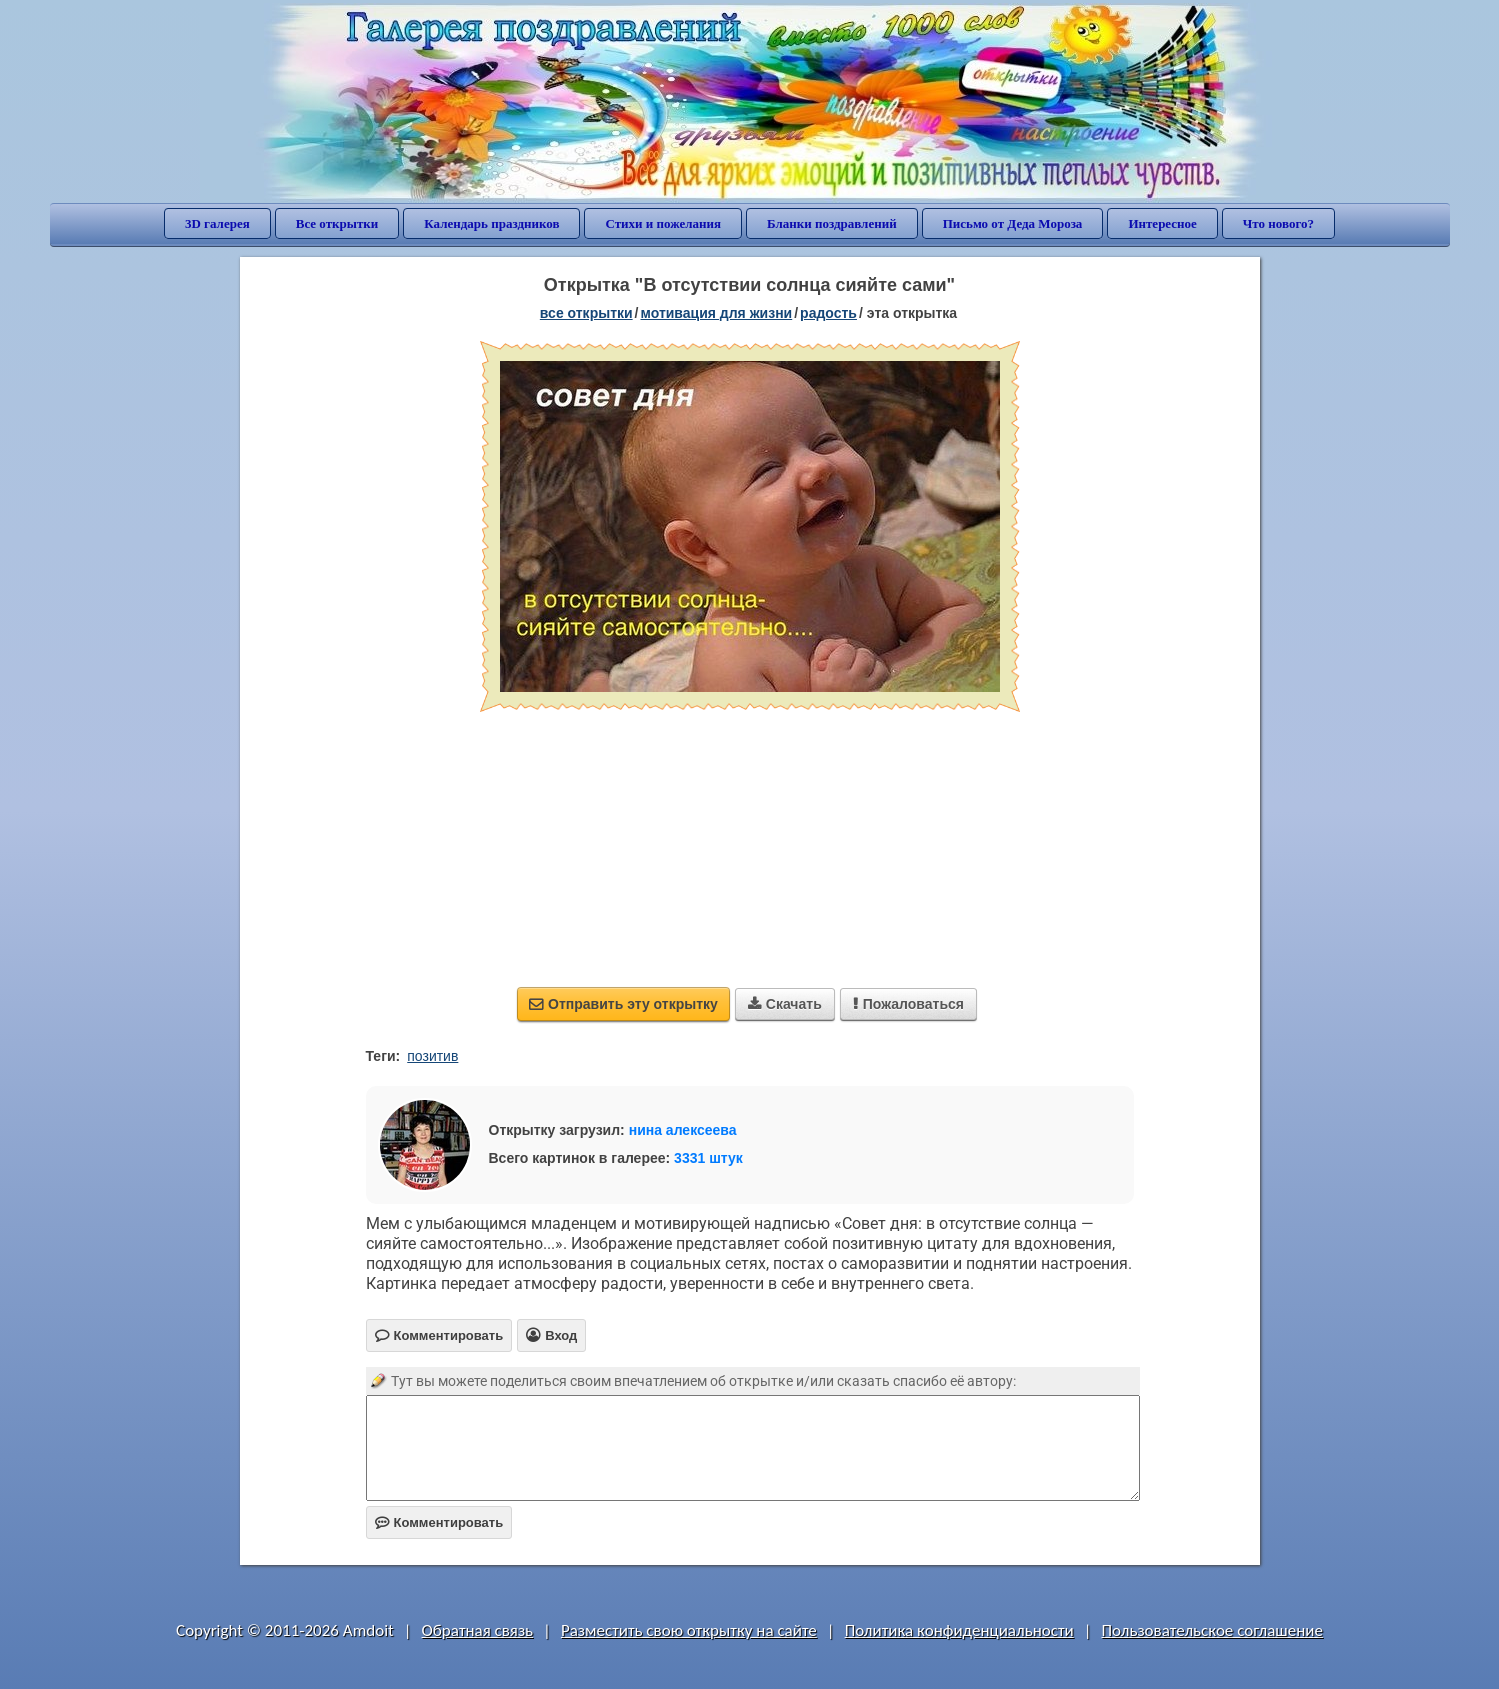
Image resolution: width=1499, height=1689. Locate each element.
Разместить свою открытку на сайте (689, 1630)
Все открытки (337, 223)
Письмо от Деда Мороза (1013, 223)
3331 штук (708, 1158)
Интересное (1162, 223)
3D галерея (217, 223)
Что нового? (1278, 223)
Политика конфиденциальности (959, 1630)
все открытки (586, 313)
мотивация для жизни (717, 313)
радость (828, 313)
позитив (432, 1056)
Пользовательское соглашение (1212, 1630)
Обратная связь (478, 1630)
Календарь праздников (491, 223)
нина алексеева (683, 1130)
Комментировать (439, 1522)
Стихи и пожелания (663, 223)
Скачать (785, 1004)
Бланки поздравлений (832, 223)
